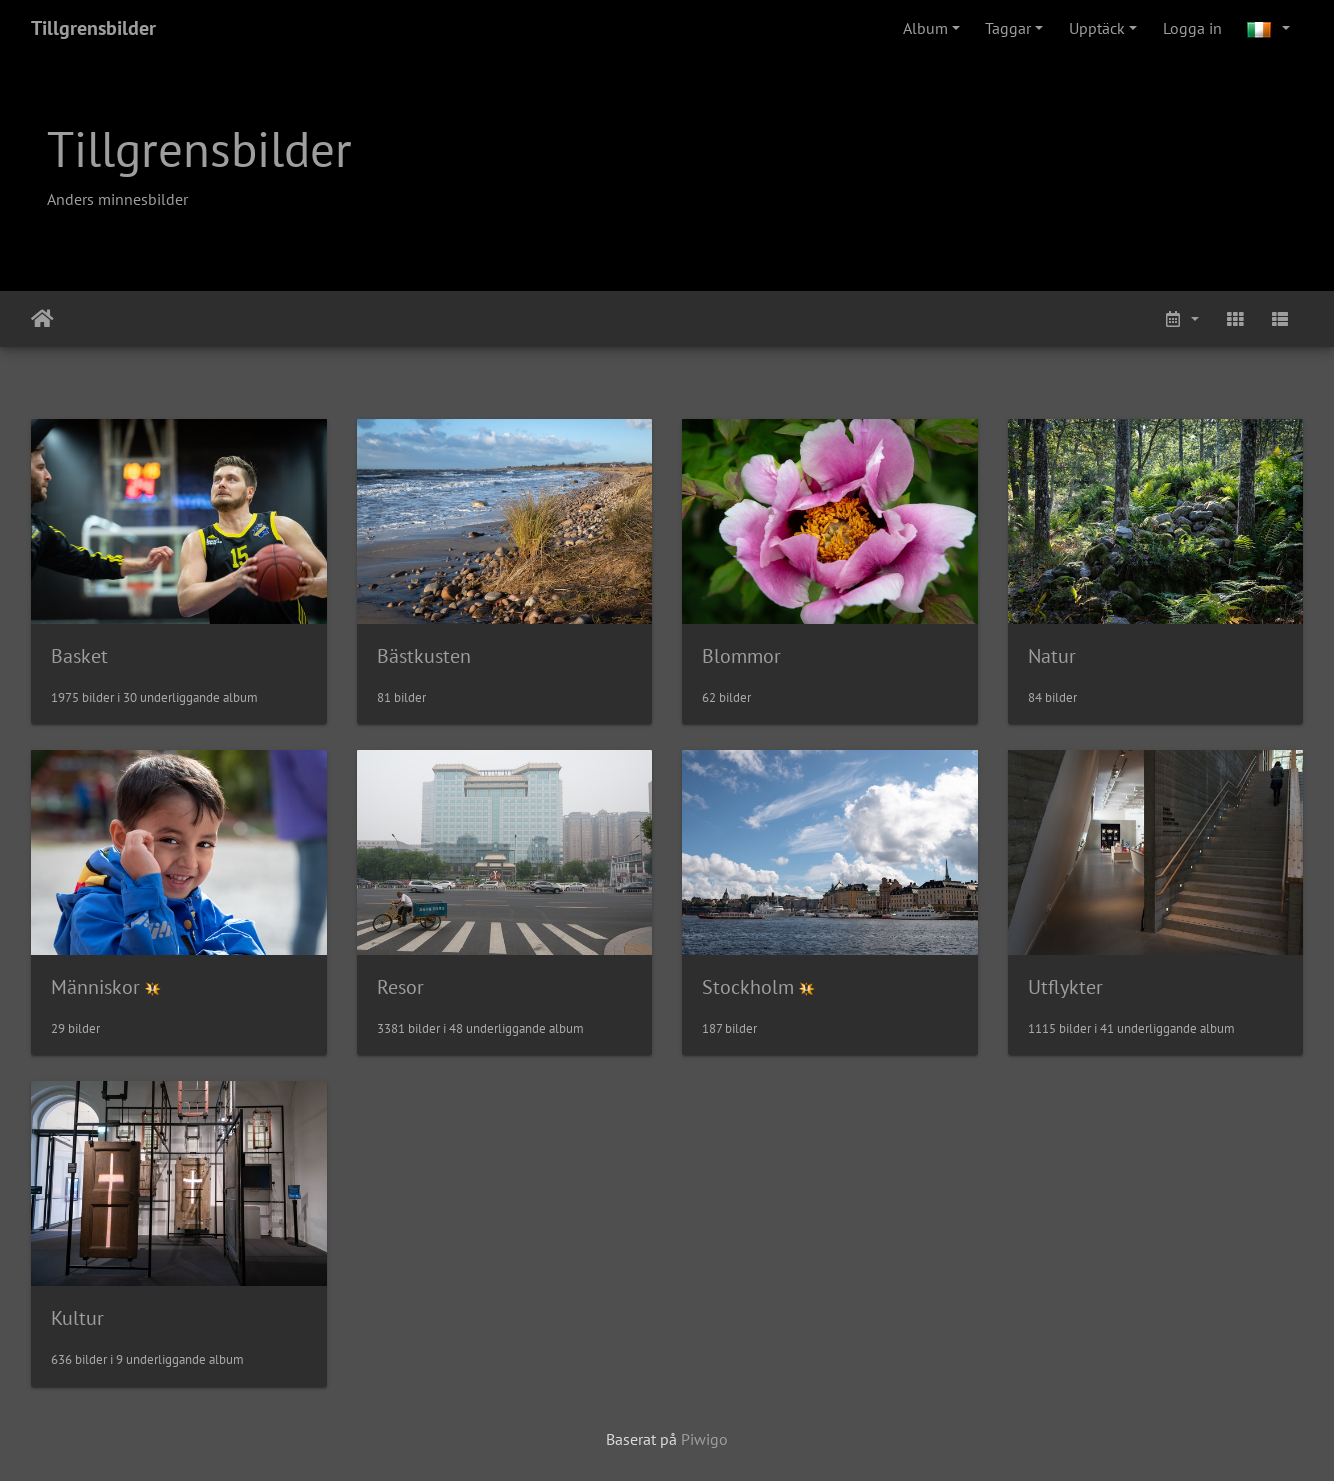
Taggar (1008, 28)
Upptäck (1097, 28)
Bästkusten (424, 656)
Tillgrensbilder (93, 28)
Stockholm (748, 987)
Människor (95, 987)
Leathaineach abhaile (42, 319)
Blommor (741, 656)
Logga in (1192, 28)
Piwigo (704, 1439)
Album (925, 28)
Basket (79, 656)
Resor (400, 987)
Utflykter (1065, 987)
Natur (1052, 656)
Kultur (77, 1318)
